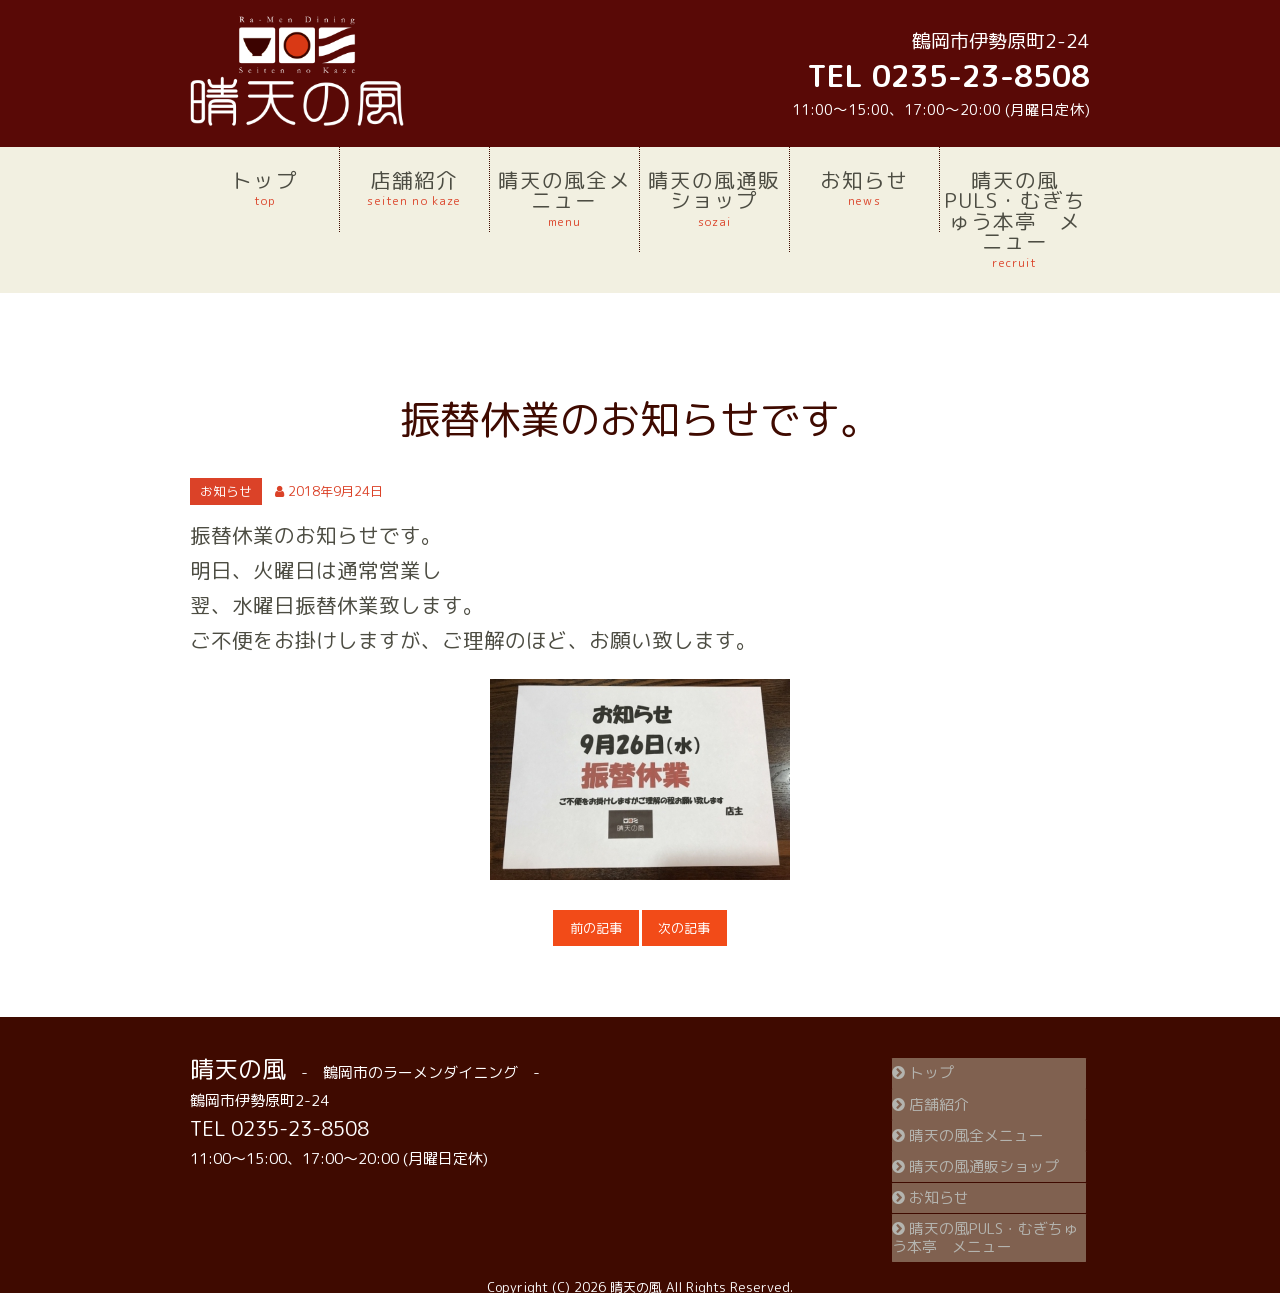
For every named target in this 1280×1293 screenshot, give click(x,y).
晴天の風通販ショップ (714, 198)
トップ (264, 188)
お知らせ (864, 188)
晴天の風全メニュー (564, 198)
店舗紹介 (414, 188)
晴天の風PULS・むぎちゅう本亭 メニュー (1015, 218)
